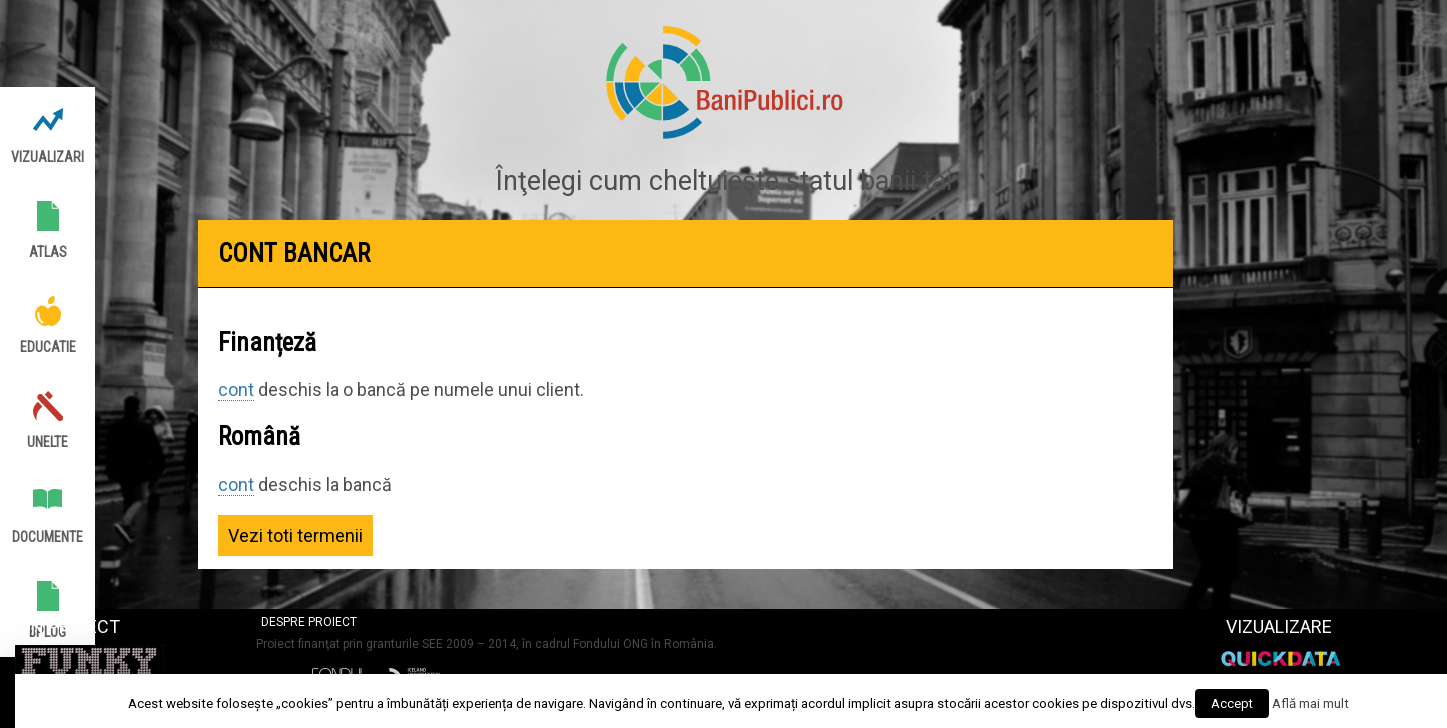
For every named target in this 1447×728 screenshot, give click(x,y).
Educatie (48, 347)
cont (236, 389)
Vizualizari (47, 157)
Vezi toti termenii (295, 535)
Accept (1232, 703)
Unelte (47, 442)
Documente (47, 537)
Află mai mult (1310, 703)
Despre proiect (309, 622)
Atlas (48, 252)
